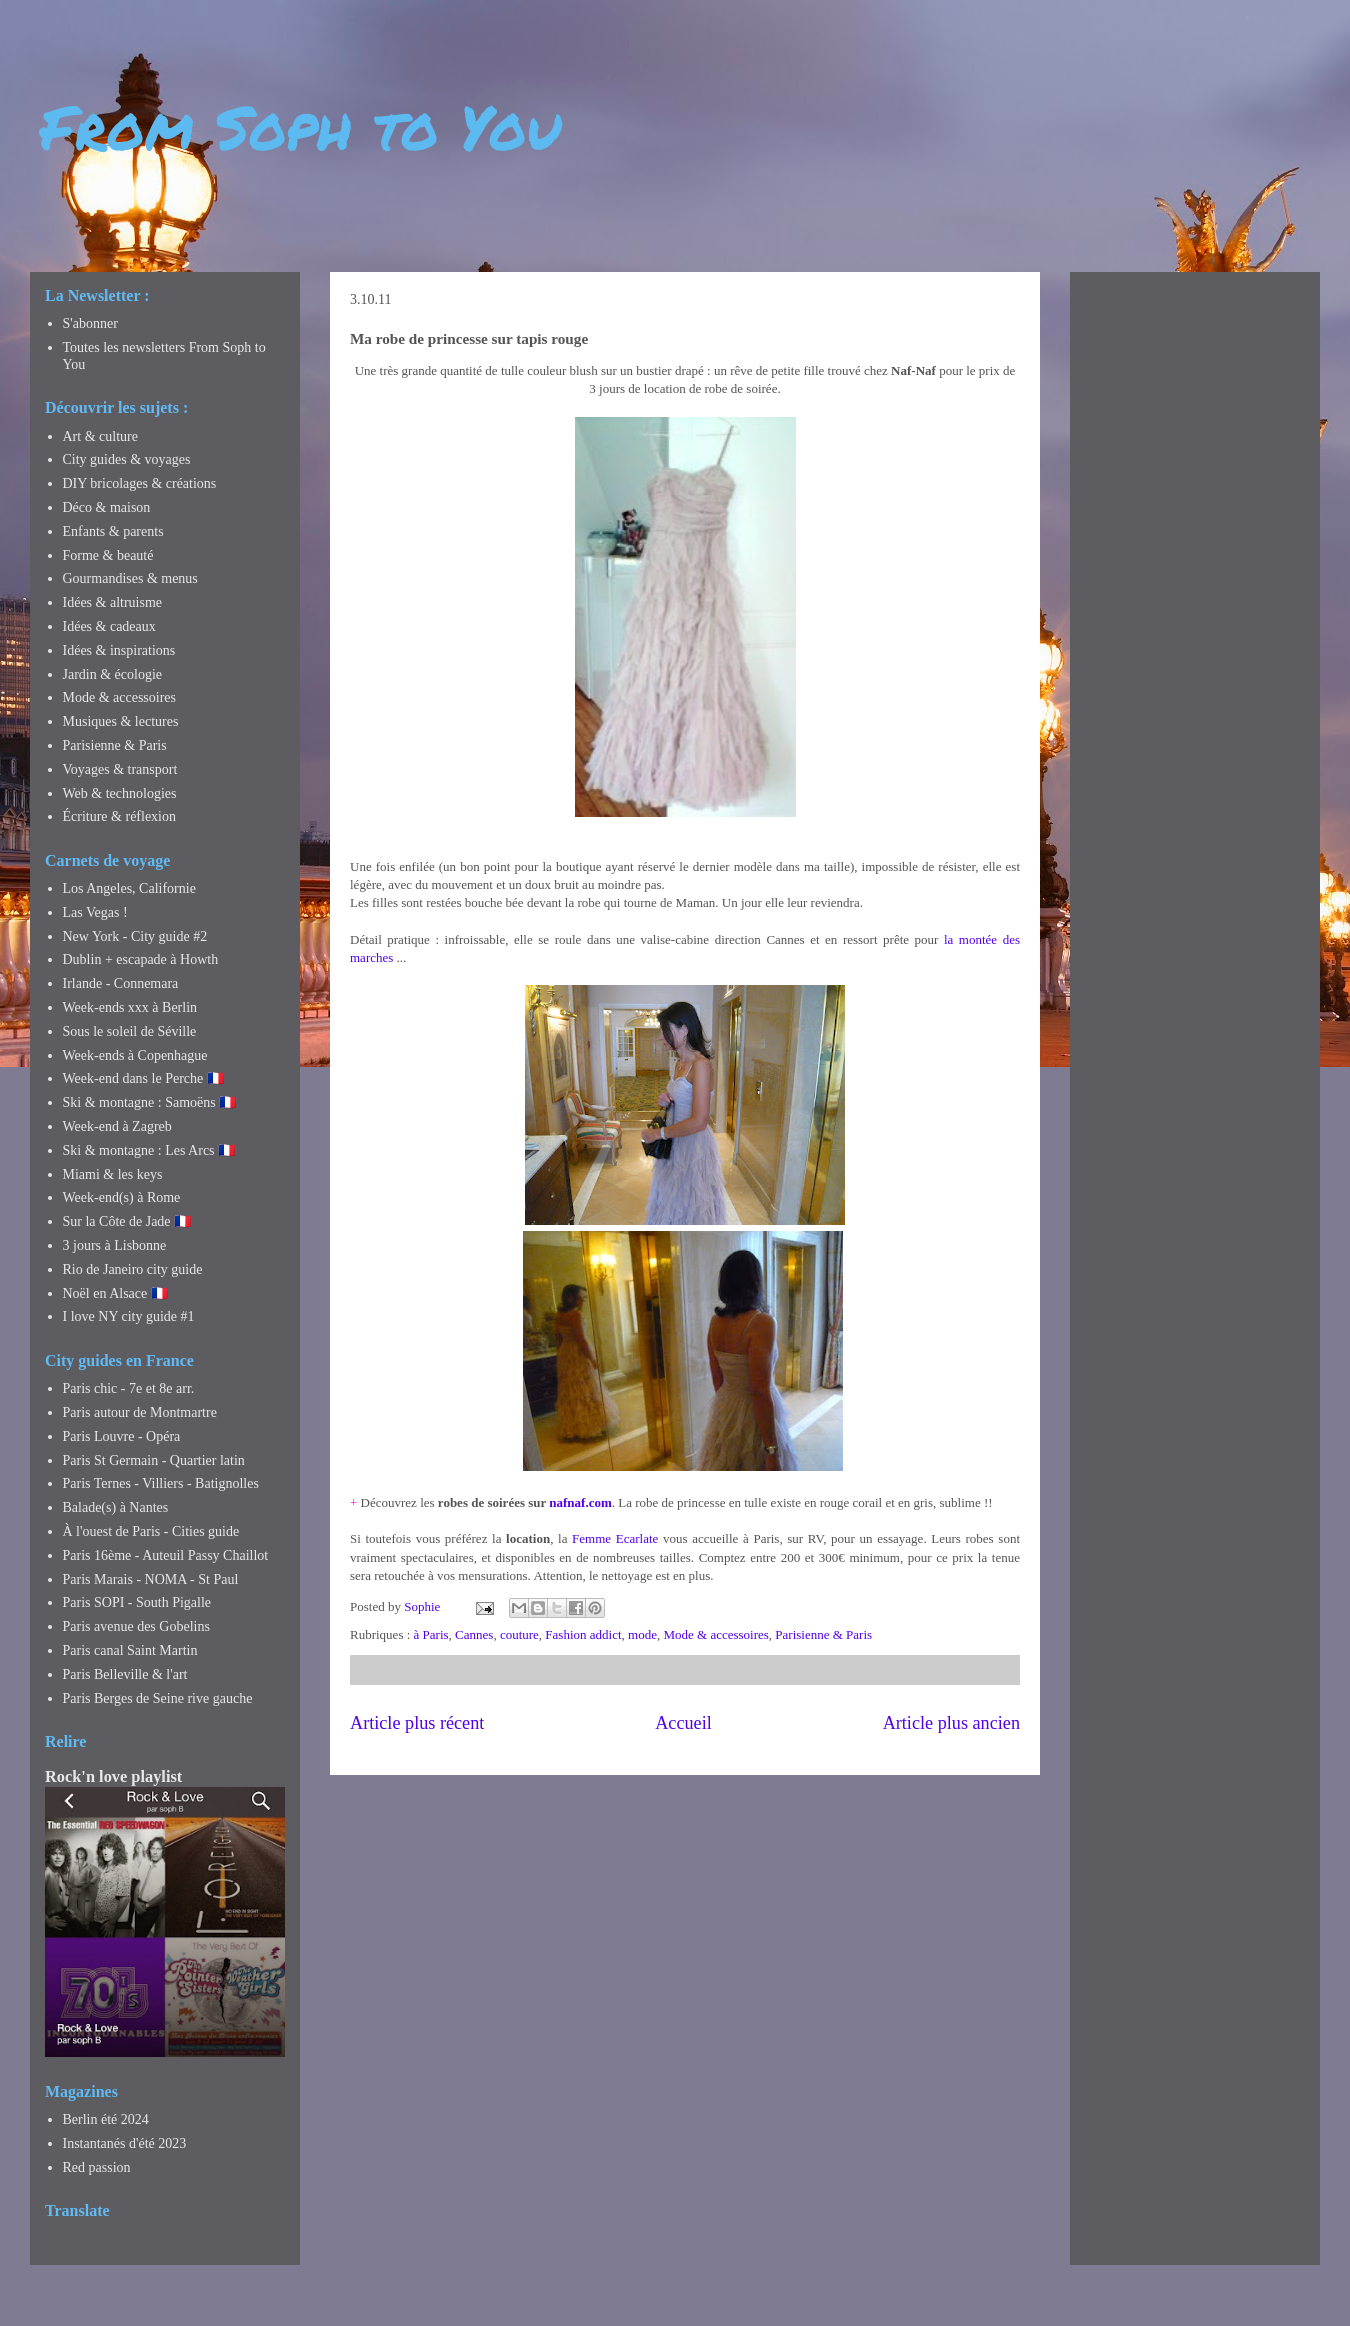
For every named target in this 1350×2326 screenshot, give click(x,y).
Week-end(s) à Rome (122, 1197)
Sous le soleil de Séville (130, 1031)
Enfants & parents (113, 531)
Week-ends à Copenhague (135, 1055)
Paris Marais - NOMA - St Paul (151, 1579)
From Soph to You (300, 126)
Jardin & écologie (113, 674)
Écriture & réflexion (120, 816)
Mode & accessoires (715, 1634)
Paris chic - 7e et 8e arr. (129, 1388)
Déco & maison (107, 507)
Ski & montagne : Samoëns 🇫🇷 (150, 1102)
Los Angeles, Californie (129, 888)
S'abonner (90, 323)
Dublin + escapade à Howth (141, 959)
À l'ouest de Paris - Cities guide (151, 1531)
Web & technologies (120, 793)
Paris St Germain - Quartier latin (154, 1460)
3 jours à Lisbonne (115, 1245)
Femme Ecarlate (615, 1538)
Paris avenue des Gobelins (136, 1626)
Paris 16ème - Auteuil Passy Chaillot (166, 1555)
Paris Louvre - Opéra (122, 1436)
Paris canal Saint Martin (130, 1650)
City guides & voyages (127, 459)
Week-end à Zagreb (117, 1126)
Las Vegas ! (95, 912)
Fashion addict (583, 1634)
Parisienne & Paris (823, 1634)
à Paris (431, 1634)
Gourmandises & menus (130, 578)
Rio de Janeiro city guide (133, 1269)
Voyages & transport (120, 769)
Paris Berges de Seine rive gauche (158, 1698)
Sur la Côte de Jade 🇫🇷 (127, 1221)
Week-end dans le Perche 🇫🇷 (143, 1078)
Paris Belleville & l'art (125, 1674)
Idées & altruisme (113, 602)
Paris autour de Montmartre (140, 1412)
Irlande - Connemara (121, 983)
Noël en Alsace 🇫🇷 (115, 1293)
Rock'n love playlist (113, 1776)
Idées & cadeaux (109, 626)
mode (642, 1634)
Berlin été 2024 (106, 2119)
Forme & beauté (108, 555)
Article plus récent (417, 1723)
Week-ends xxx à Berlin (130, 1007)
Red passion (97, 2167)
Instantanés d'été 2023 (125, 2143)
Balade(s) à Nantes (116, 1507)
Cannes (474, 1634)
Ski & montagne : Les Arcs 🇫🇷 (149, 1150)
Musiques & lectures (121, 721)
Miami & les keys (113, 1174)
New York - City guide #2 (135, 936)
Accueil (683, 1723)
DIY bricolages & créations (140, 483)
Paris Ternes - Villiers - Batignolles (161, 1483)
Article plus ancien (951, 1723)
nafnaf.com (580, 1502)
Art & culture (100, 436)
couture (519, 1634)
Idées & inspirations (119, 650)
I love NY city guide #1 (129, 1316)
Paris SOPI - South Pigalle (137, 1602)
